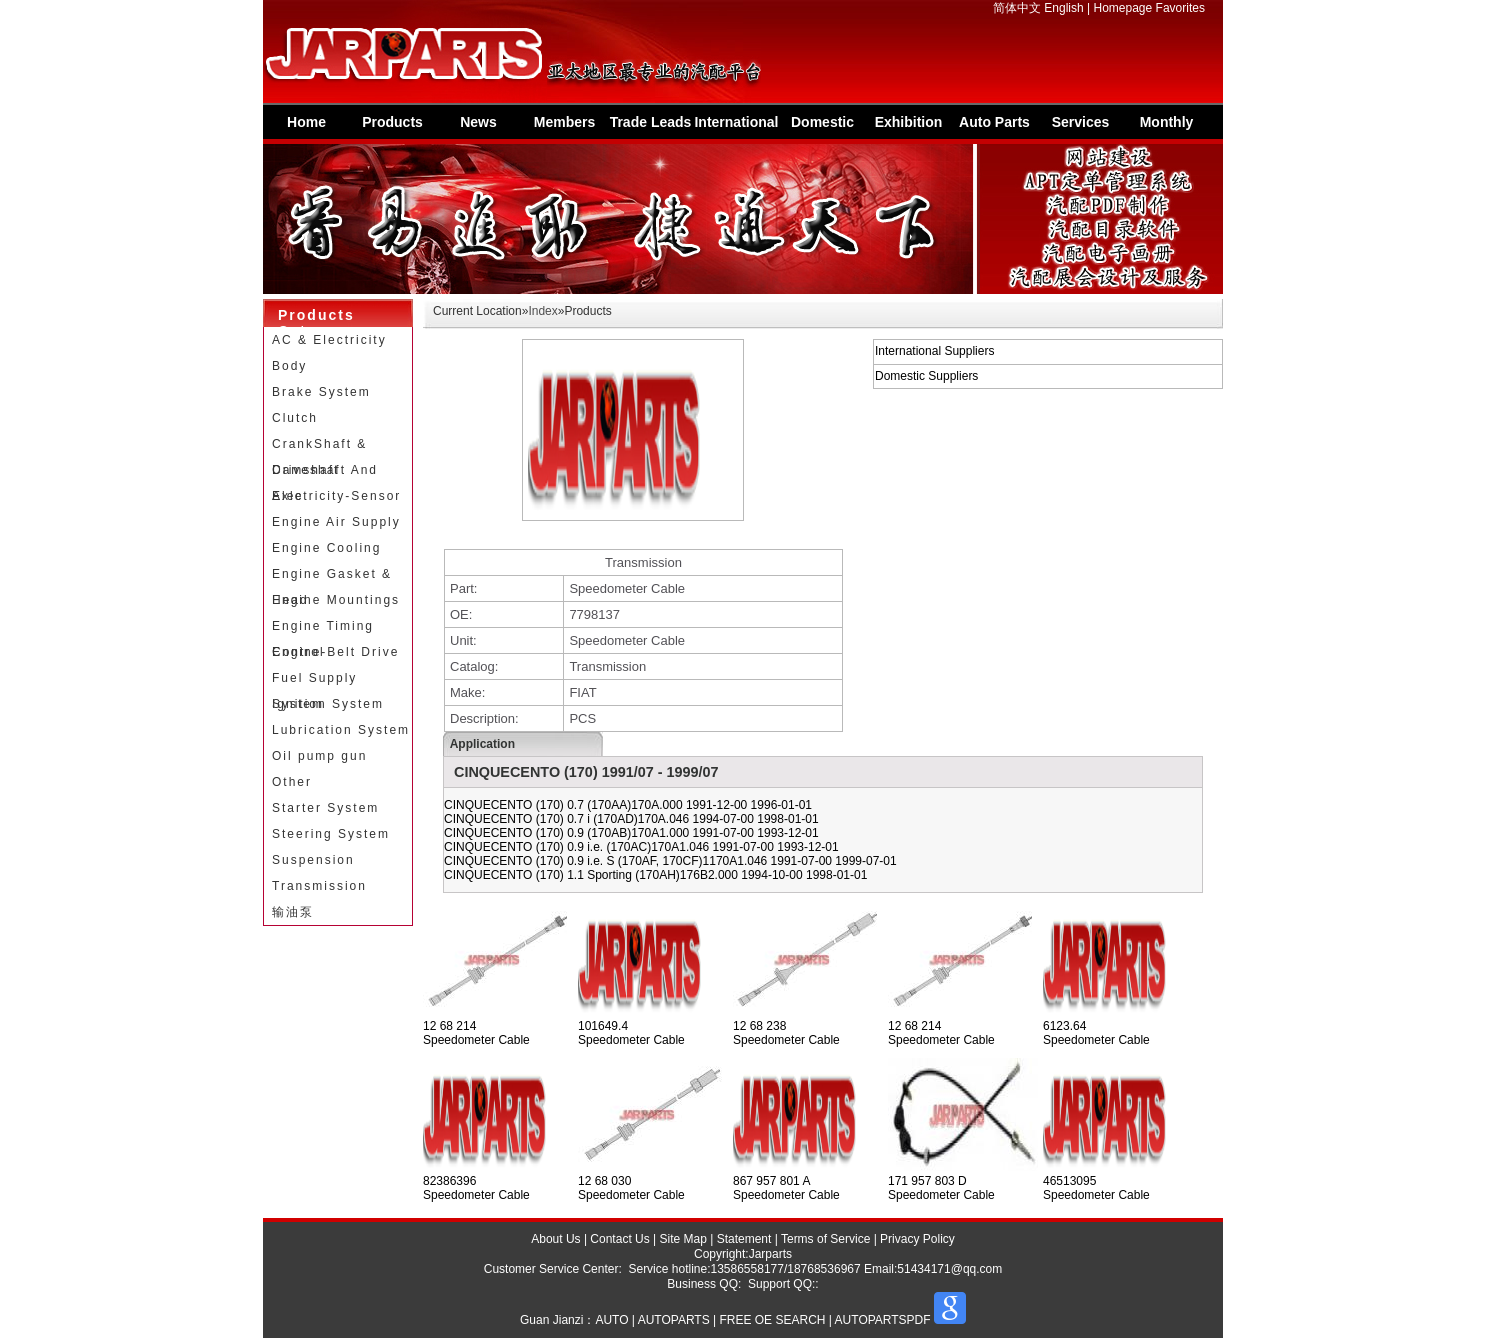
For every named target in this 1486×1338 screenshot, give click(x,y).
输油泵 (293, 912)
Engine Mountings (336, 600)
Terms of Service (825, 1239)
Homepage (1123, 8)
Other (292, 782)
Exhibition (909, 122)
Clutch (295, 418)
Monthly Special (1167, 126)
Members (564, 122)
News (478, 122)
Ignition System (328, 704)
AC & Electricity (329, 340)
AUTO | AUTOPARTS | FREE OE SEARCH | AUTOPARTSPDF (762, 1320)
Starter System (325, 808)
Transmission (319, 886)
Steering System (331, 834)
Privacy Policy (917, 1239)
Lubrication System (341, 730)
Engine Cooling (326, 548)
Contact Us (619, 1239)
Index (542, 311)
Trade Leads (651, 122)
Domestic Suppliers (823, 126)
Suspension (313, 860)
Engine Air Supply (336, 522)
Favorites (1180, 8)
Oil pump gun (319, 756)
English (1063, 8)
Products (392, 122)
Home (306, 122)
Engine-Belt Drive (335, 652)
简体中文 (1017, 8)
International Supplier (736, 126)
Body (289, 366)
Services (1081, 122)
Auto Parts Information (994, 126)
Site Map (683, 1239)
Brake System (321, 392)
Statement (744, 1239)
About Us (555, 1239)
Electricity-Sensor (336, 496)
